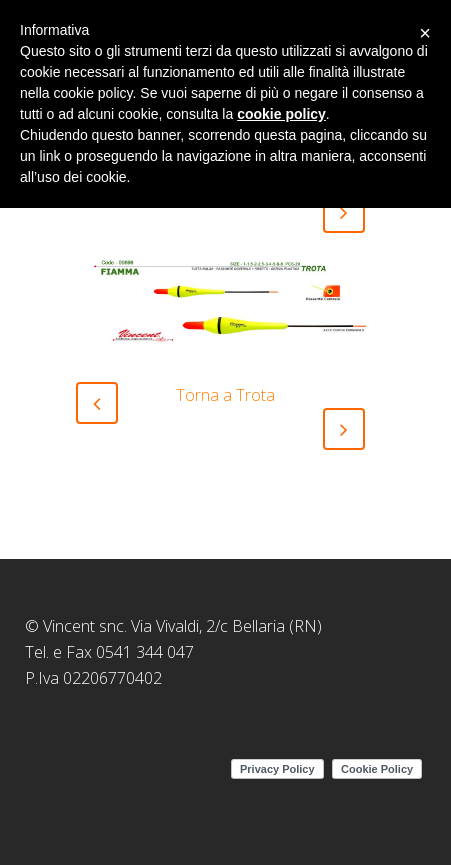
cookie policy (281, 114)
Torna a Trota (225, 395)
